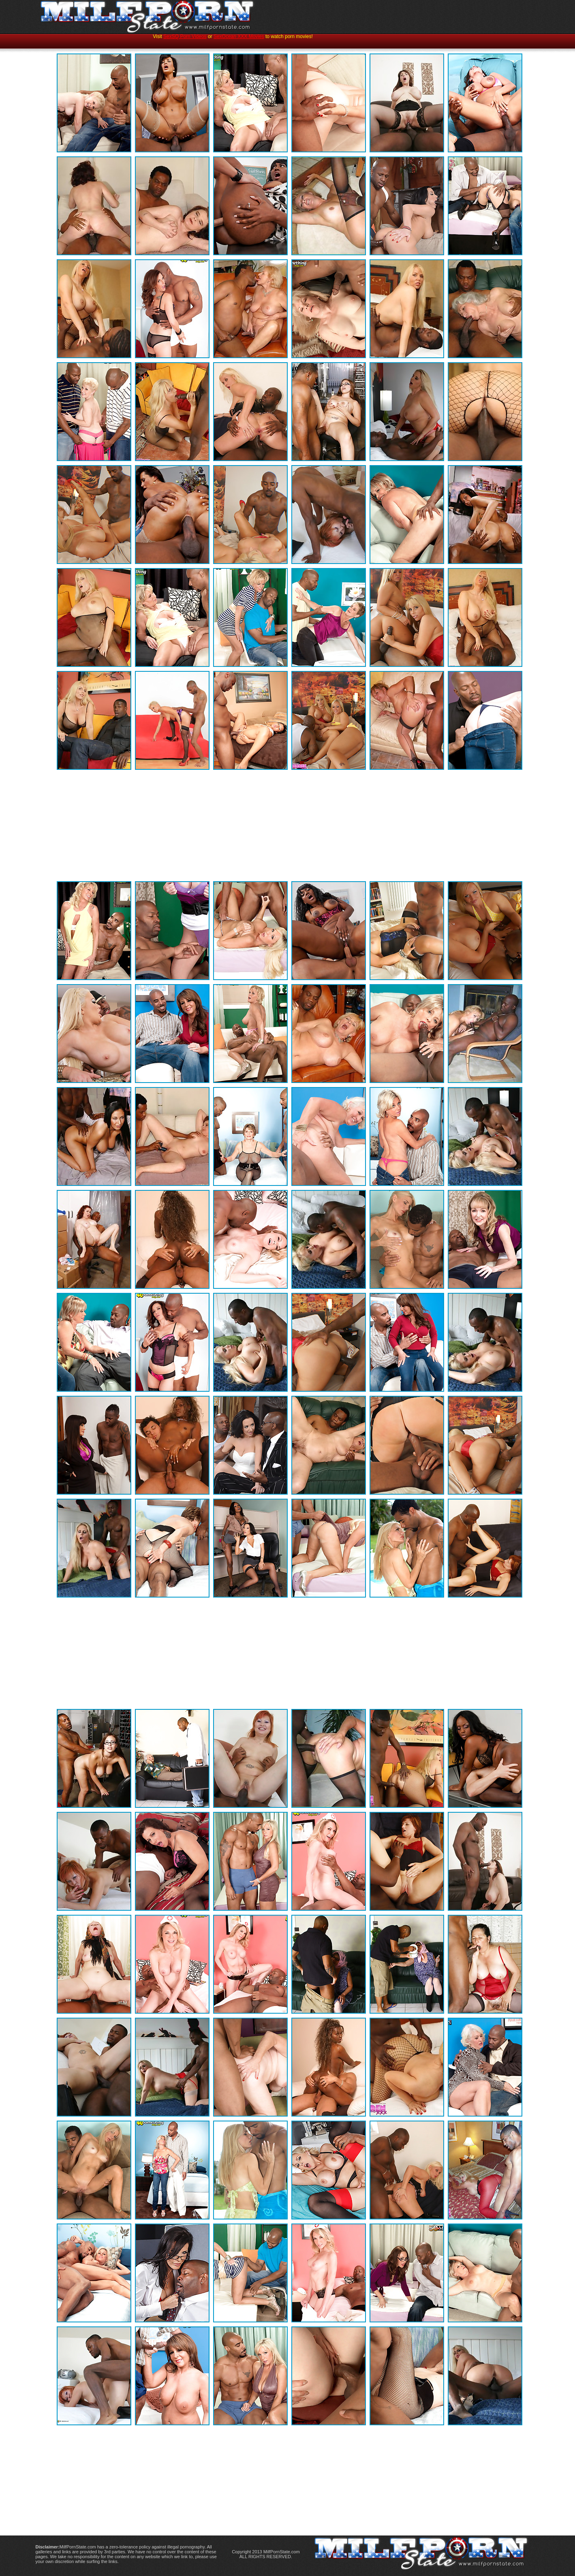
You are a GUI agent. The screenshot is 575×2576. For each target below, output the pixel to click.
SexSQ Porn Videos (185, 36)
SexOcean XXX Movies (239, 36)
